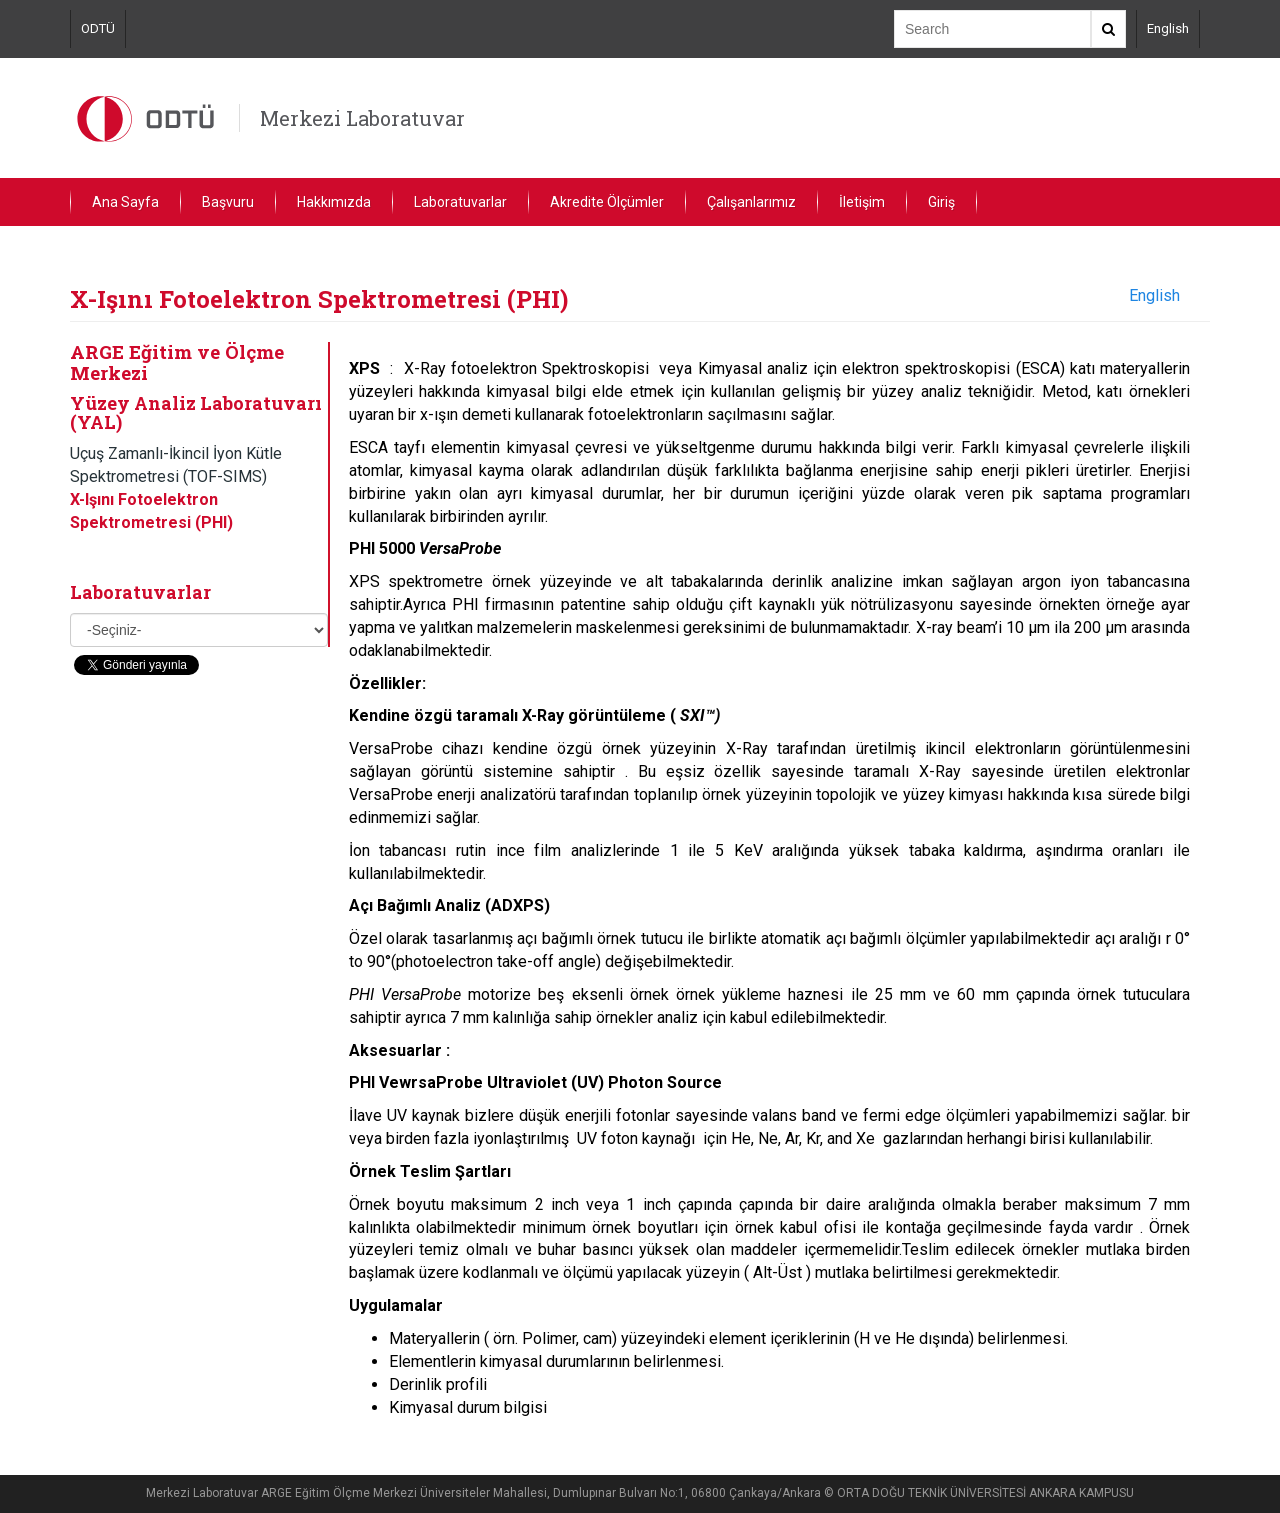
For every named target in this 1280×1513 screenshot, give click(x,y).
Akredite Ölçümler (607, 202)
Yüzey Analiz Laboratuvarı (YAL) (196, 413)
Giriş (941, 202)
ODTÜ (98, 28)
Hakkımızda (334, 202)
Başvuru (228, 202)
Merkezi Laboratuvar (362, 118)
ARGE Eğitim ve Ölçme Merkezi (177, 362)
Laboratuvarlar (460, 202)
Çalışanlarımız (751, 202)
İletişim (862, 202)
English (1168, 28)
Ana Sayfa (125, 202)
